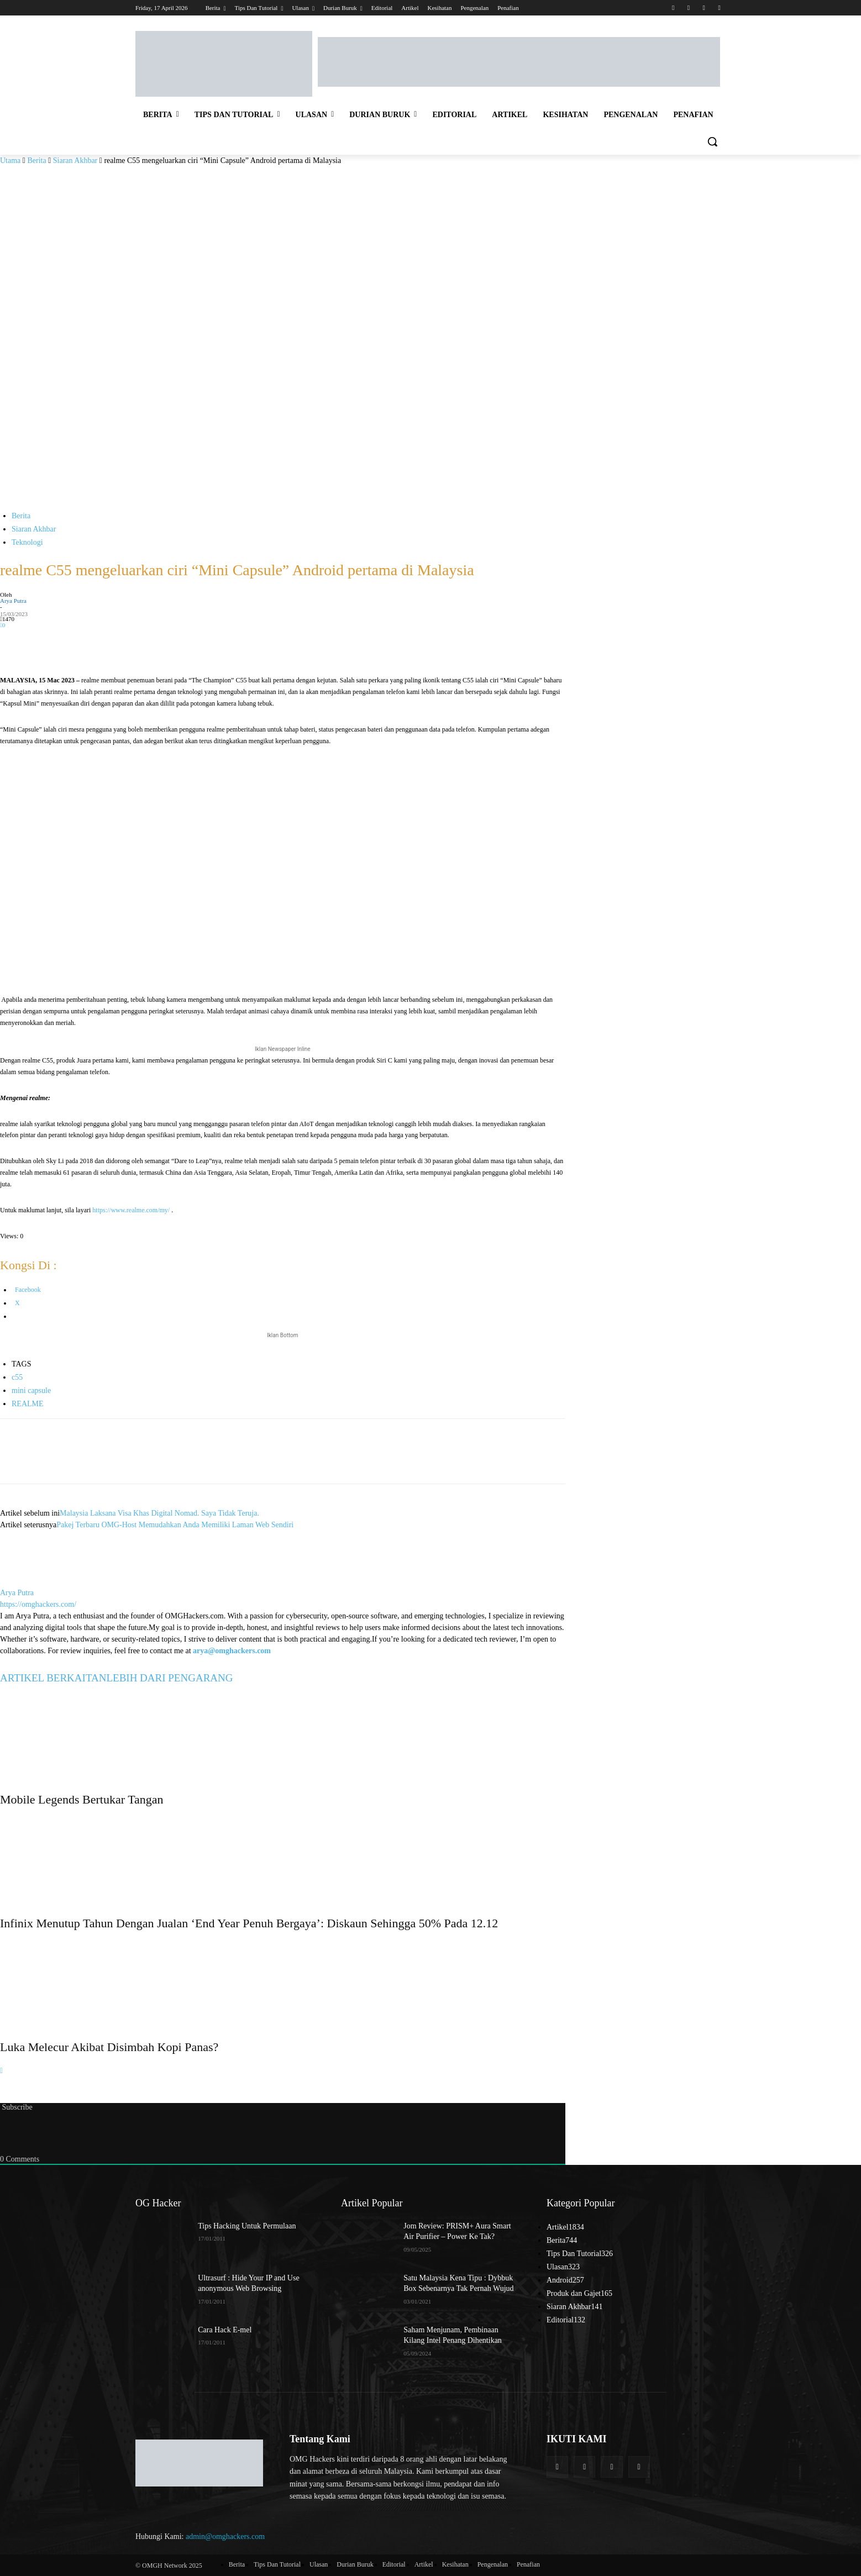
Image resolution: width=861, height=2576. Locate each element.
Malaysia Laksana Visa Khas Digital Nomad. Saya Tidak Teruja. (159, 1513)
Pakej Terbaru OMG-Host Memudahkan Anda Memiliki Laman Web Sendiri (174, 1525)
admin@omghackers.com (225, 2536)
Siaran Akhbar (75, 160)
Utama (10, 160)
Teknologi (27, 542)
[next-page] (1, 2071)
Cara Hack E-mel (224, 2330)
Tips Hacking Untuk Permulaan (247, 2226)
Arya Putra (13, 600)
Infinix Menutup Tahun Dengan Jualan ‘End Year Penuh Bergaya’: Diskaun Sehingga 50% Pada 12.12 (249, 1923)
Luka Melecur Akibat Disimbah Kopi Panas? (109, 2047)
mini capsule (31, 1390)
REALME (28, 1404)
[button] (712, 141)
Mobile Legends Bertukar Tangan (82, 1799)
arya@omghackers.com (232, 1651)
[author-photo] (26, 1581)
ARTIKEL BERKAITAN (53, 1678)
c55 (17, 1377)
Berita (36, 160)
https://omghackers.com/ (38, 1604)
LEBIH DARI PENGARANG (169, 1678)
